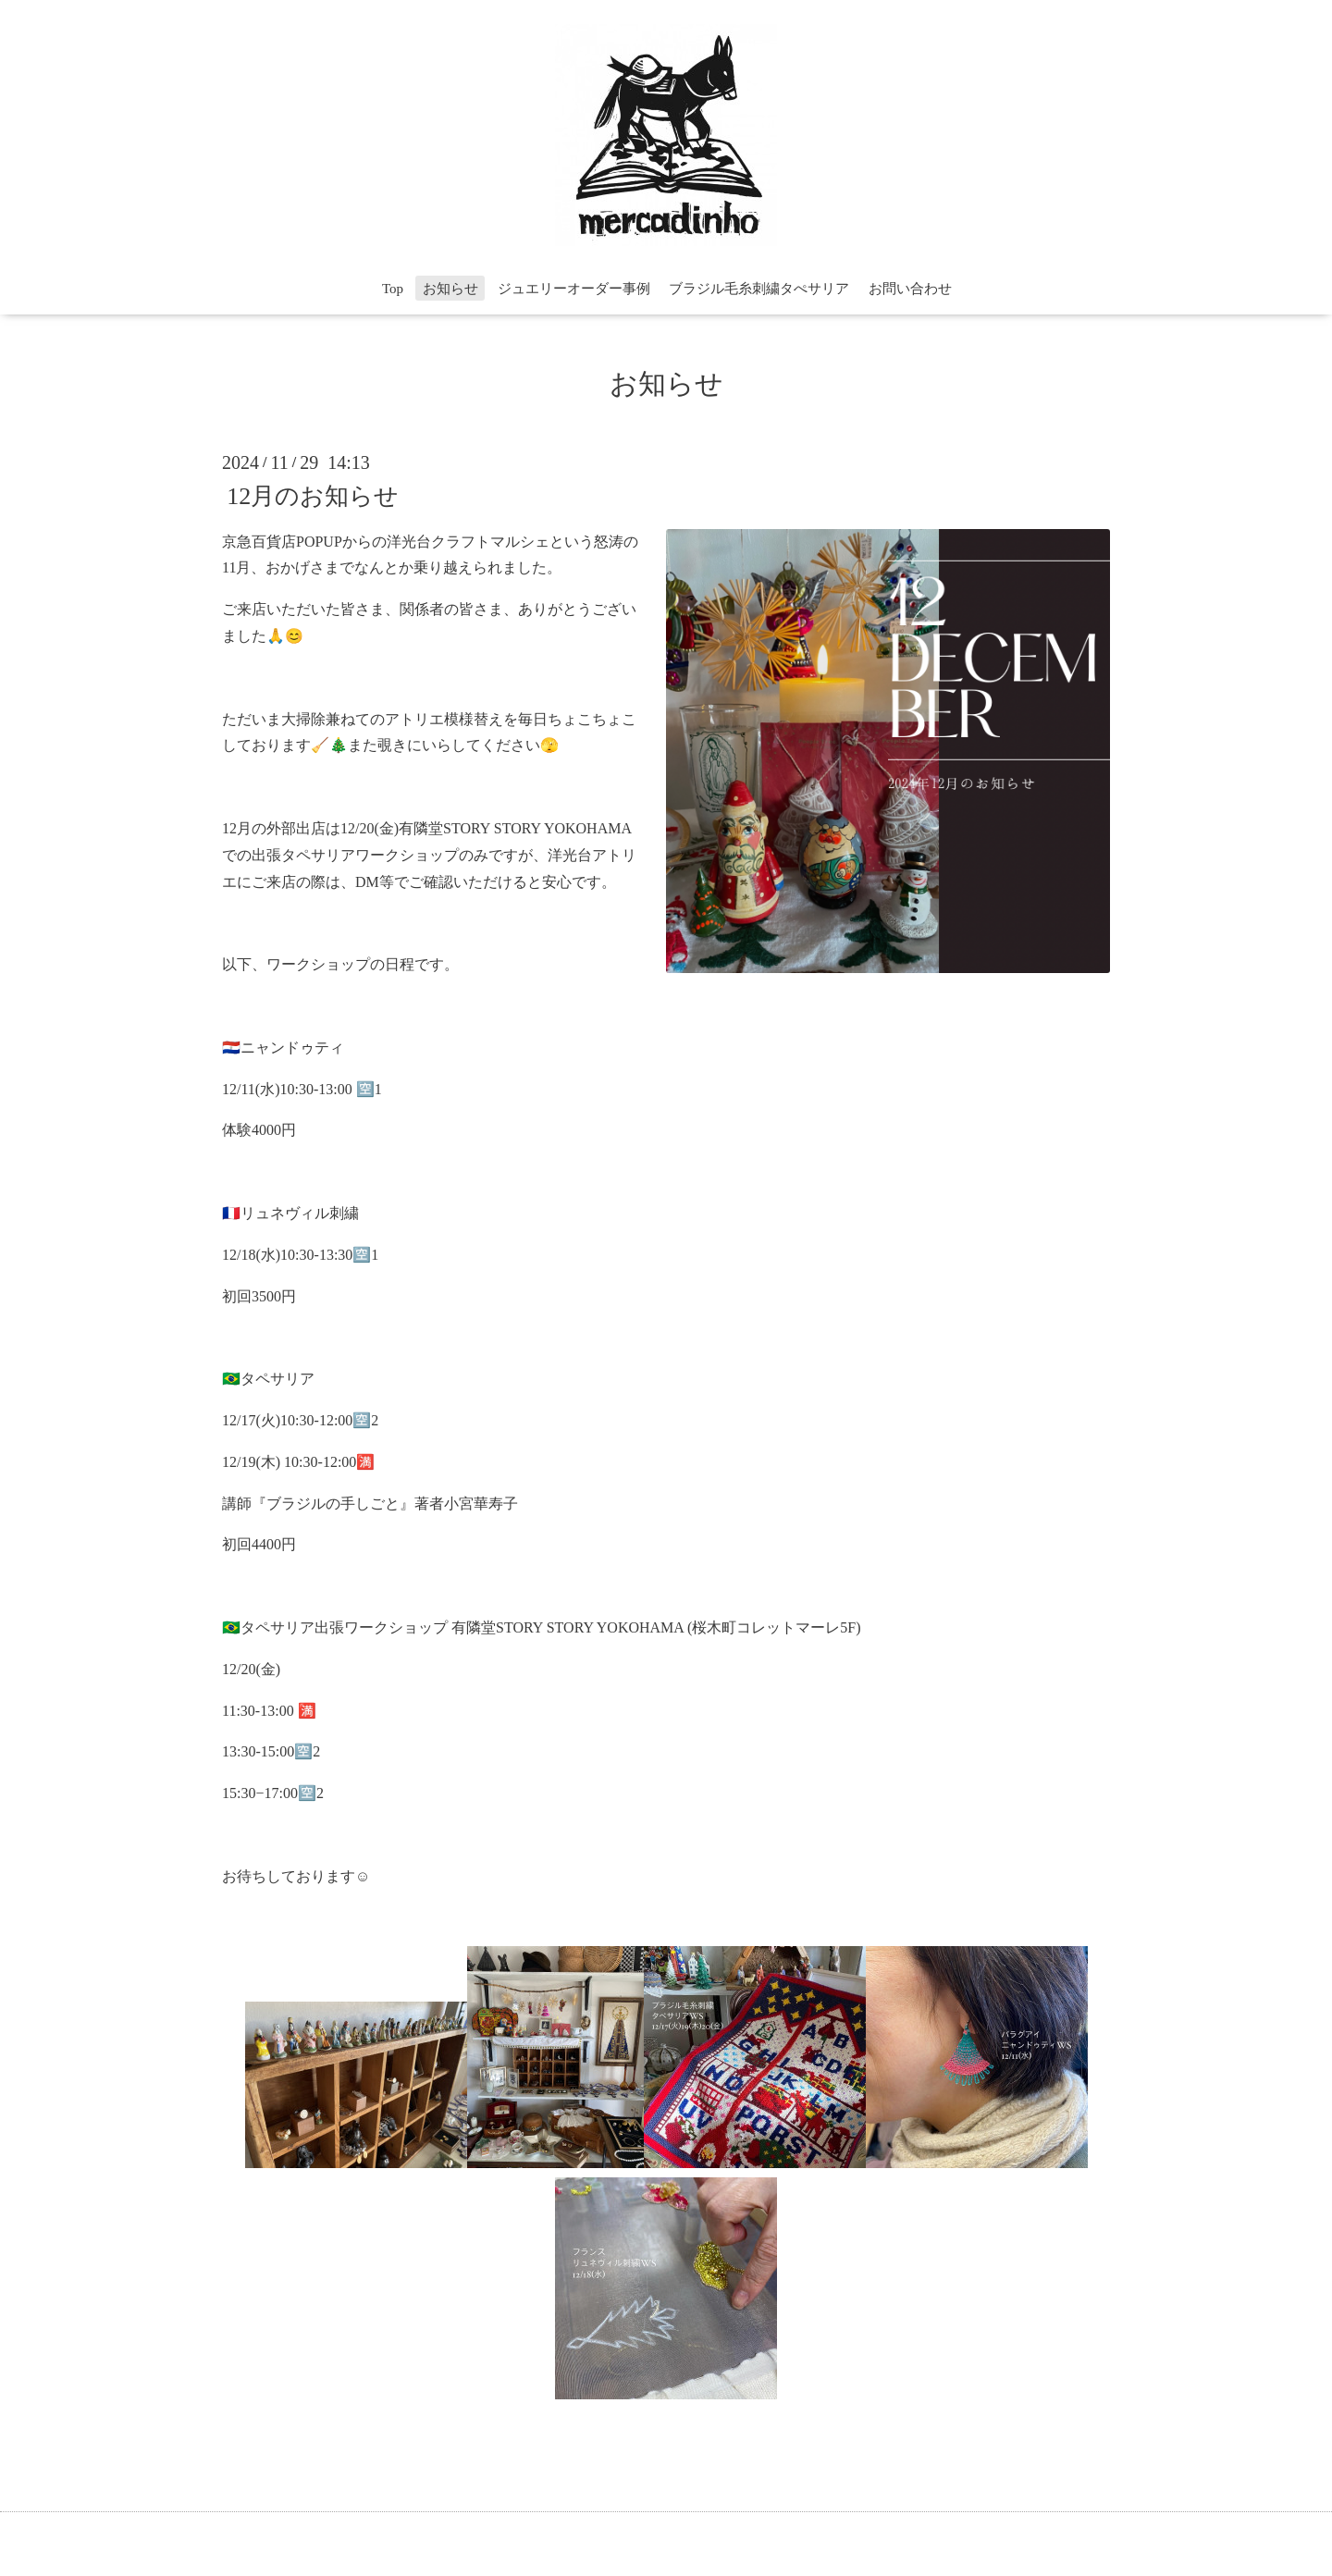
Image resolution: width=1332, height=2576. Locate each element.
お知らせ (450, 288)
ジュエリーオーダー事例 (574, 288)
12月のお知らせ (313, 495)
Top (392, 288)
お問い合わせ (910, 288)
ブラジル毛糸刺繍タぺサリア (759, 288)
